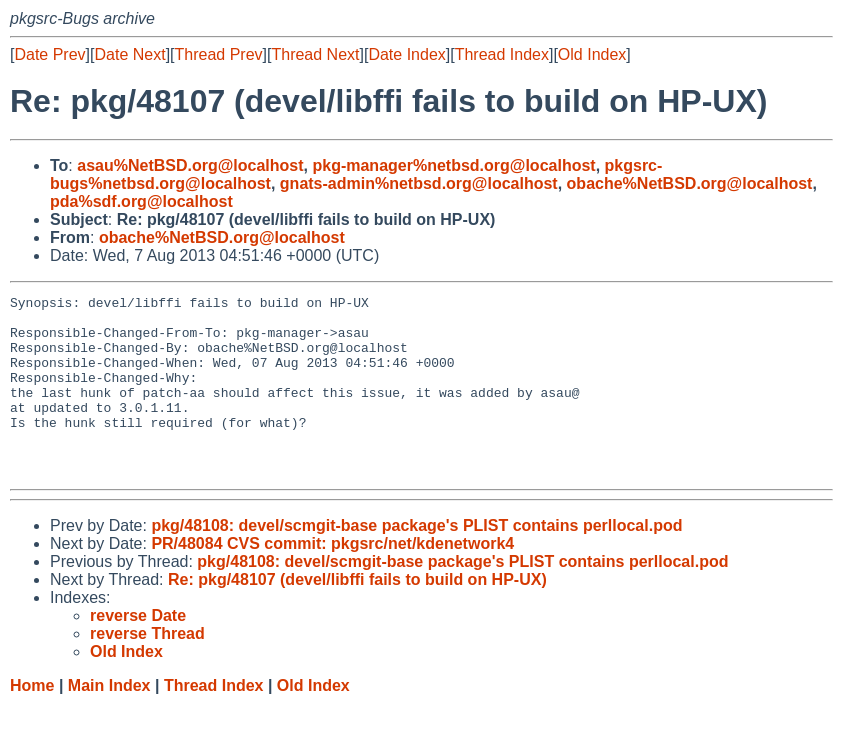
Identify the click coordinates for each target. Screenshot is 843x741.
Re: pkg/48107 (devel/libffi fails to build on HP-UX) (357, 615)
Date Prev (49, 54)
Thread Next (315, 54)
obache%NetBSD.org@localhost (690, 183)
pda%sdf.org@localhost (141, 201)
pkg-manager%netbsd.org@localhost (453, 165)
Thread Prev (219, 54)
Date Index (406, 54)
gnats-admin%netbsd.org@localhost (419, 183)
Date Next (129, 54)
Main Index (109, 721)
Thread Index (502, 54)
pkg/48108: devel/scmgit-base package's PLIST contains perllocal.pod (416, 561)
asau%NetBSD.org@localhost (190, 165)
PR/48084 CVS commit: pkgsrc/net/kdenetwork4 (332, 579)
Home (32, 721)
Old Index (592, 54)
